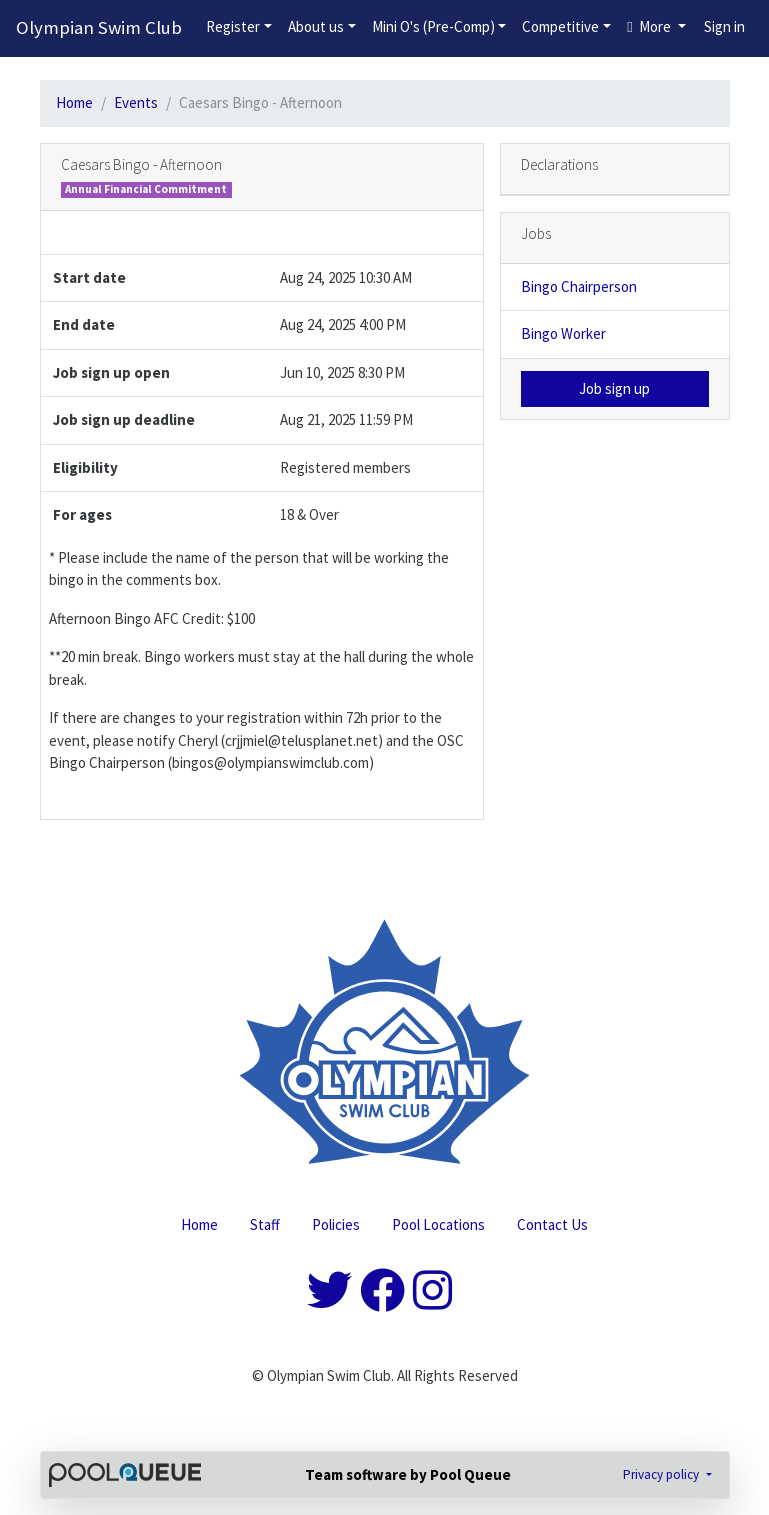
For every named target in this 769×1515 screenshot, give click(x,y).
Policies (336, 1224)
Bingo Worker (563, 333)
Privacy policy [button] (662, 1474)
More (650, 26)
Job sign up (614, 388)
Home (74, 102)
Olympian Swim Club (99, 27)
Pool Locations (438, 1224)
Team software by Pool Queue (408, 1474)
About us (316, 26)
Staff (265, 1224)
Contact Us (552, 1224)
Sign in (724, 26)
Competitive (560, 26)
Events (136, 102)
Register (233, 26)
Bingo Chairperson (579, 286)
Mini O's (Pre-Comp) (433, 26)
